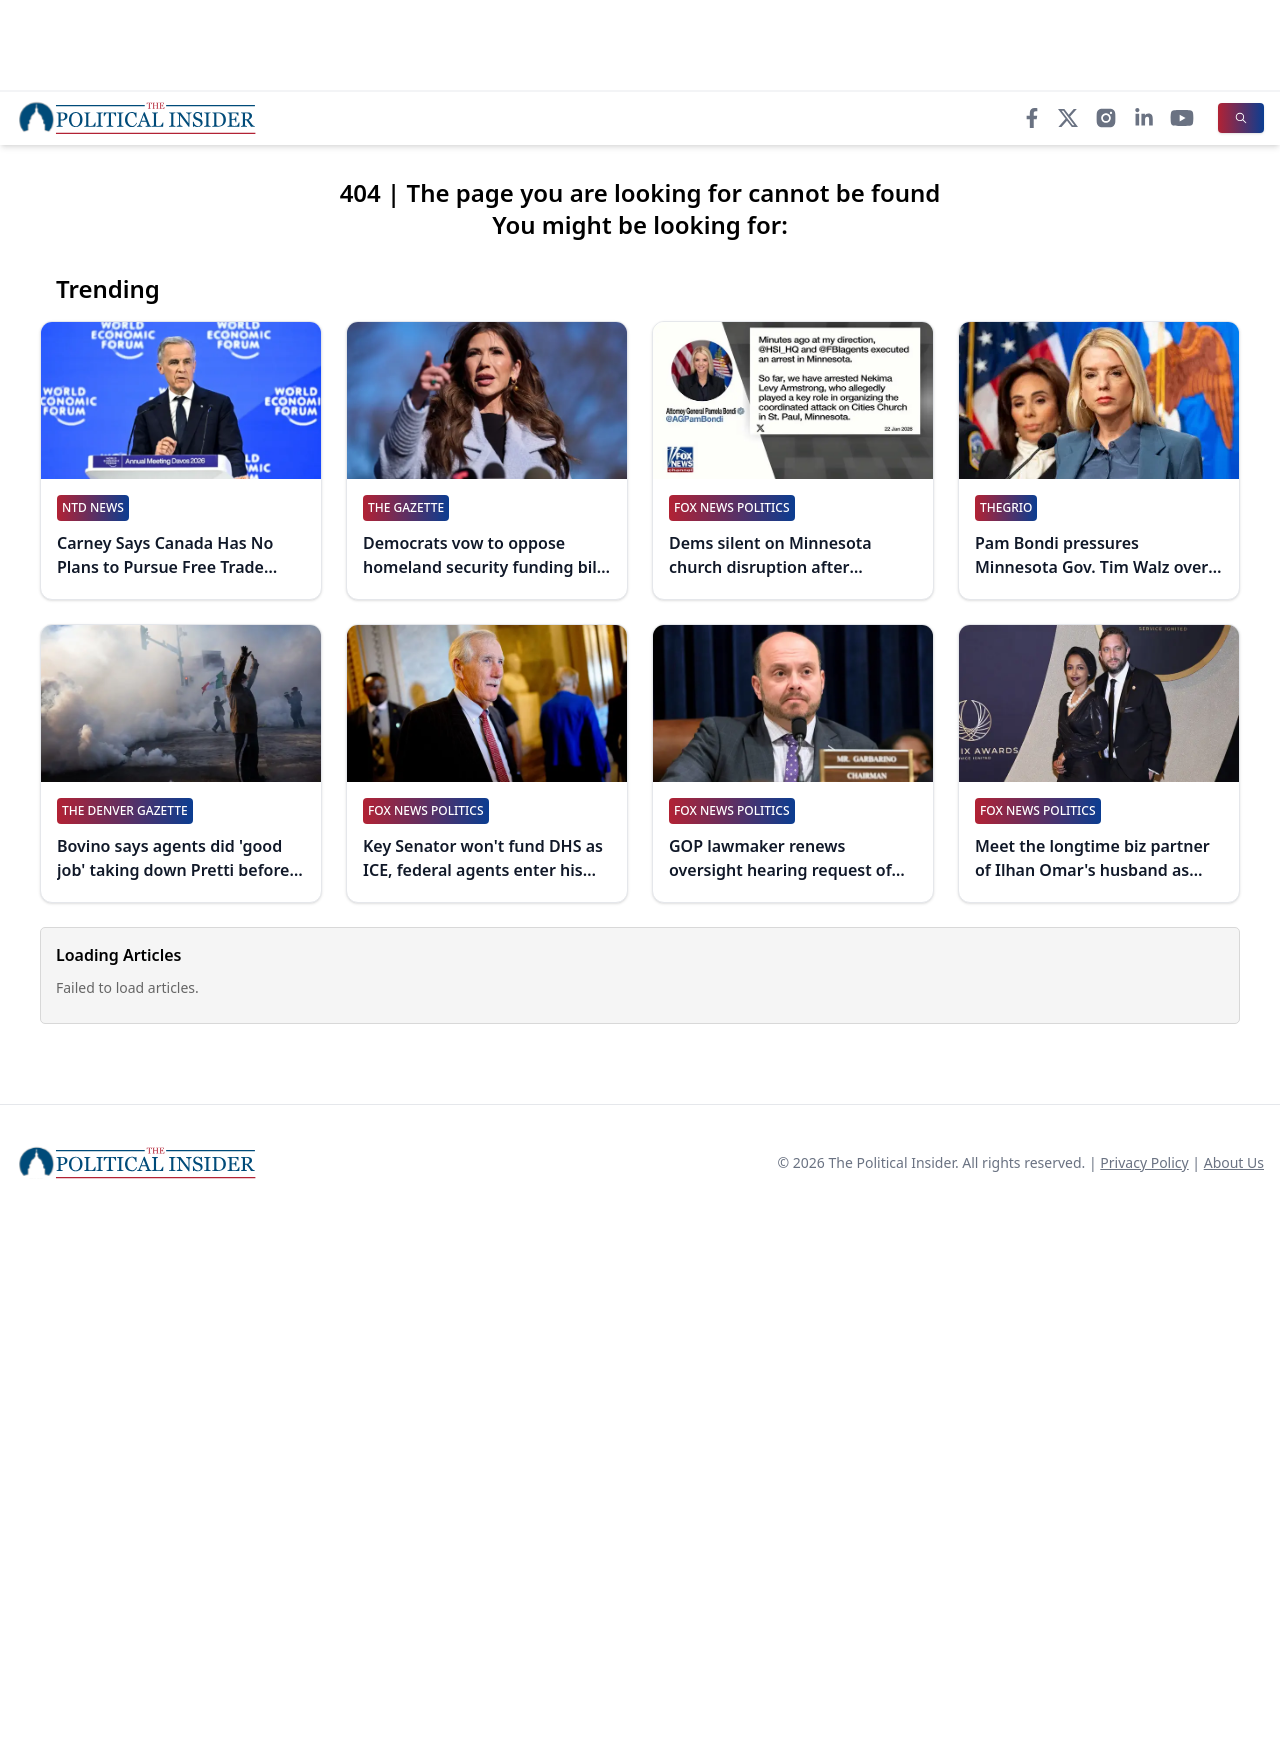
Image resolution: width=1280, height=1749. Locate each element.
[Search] (1241, 118)
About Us (1234, 1162)
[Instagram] (1106, 118)
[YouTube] (1182, 118)
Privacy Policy (1144, 1162)
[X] (1068, 118)
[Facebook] (1032, 118)
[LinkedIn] (1144, 118)
